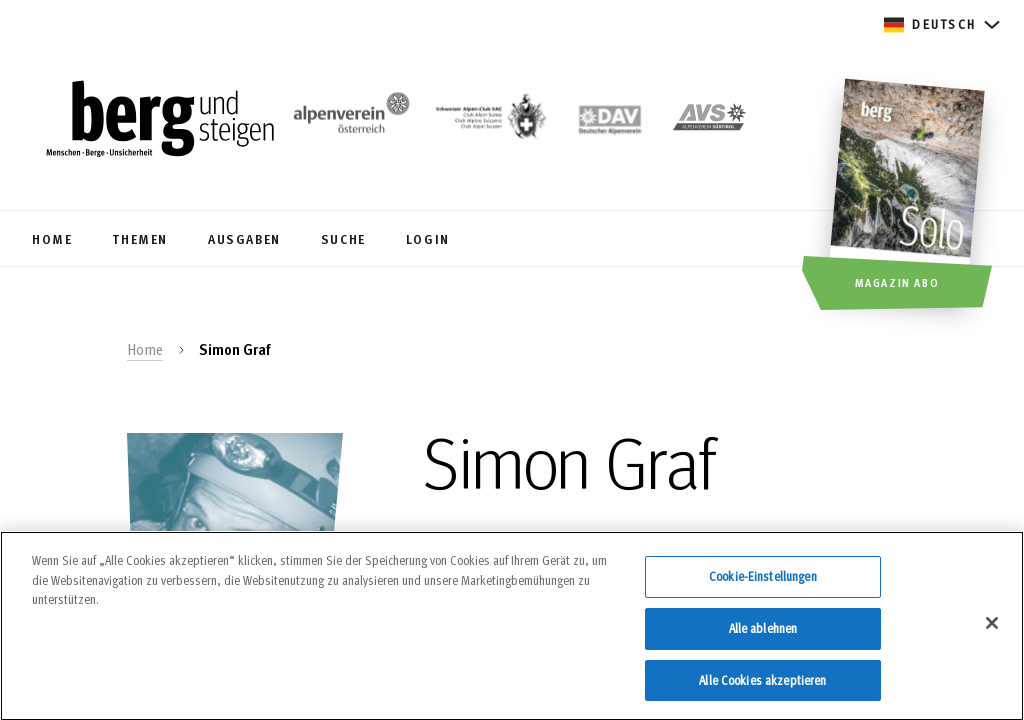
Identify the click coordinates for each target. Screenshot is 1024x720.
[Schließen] (992, 632)
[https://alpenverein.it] (709, 121)
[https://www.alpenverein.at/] (348, 121)
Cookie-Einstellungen (763, 586)
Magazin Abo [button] (897, 282)
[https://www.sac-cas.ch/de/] (489, 121)
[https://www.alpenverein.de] (610, 121)
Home (145, 349)
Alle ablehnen (763, 637)
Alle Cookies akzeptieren (762, 689)
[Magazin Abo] (909, 197)
